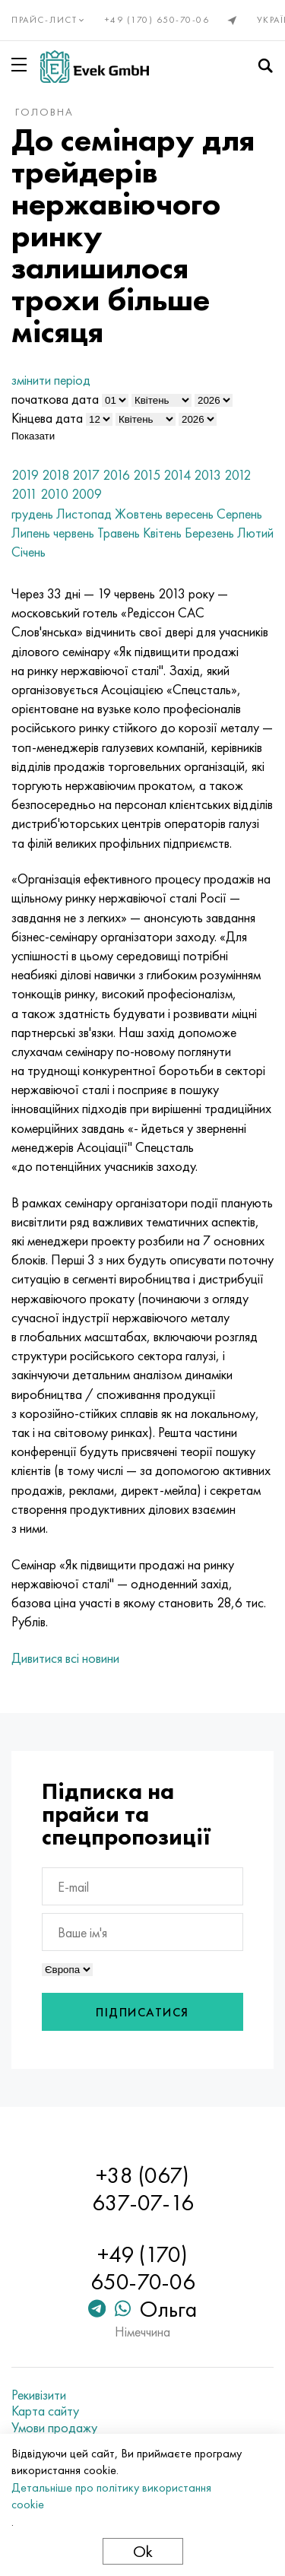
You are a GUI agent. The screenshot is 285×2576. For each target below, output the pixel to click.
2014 (177, 475)
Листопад (84, 513)
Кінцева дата (47, 418)
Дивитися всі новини (65, 1658)
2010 (54, 494)
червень (73, 532)
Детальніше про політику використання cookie (111, 2495)
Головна (44, 112)
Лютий (255, 532)
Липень (30, 532)
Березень (209, 532)
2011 (24, 494)
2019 (25, 475)
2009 (86, 494)
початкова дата (55, 399)
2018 (55, 475)
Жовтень (139, 513)
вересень (190, 513)
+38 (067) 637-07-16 (143, 2189)
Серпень (239, 513)
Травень (118, 532)
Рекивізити (38, 2395)
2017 (86, 475)
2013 (207, 475)
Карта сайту (45, 2411)
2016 (116, 475)
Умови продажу (54, 2427)
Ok (143, 2551)
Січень (28, 551)
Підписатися (142, 2012)
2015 (146, 475)
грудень (32, 513)
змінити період (50, 380)
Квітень (162, 532)
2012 (237, 475)
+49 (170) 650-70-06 (157, 20)
